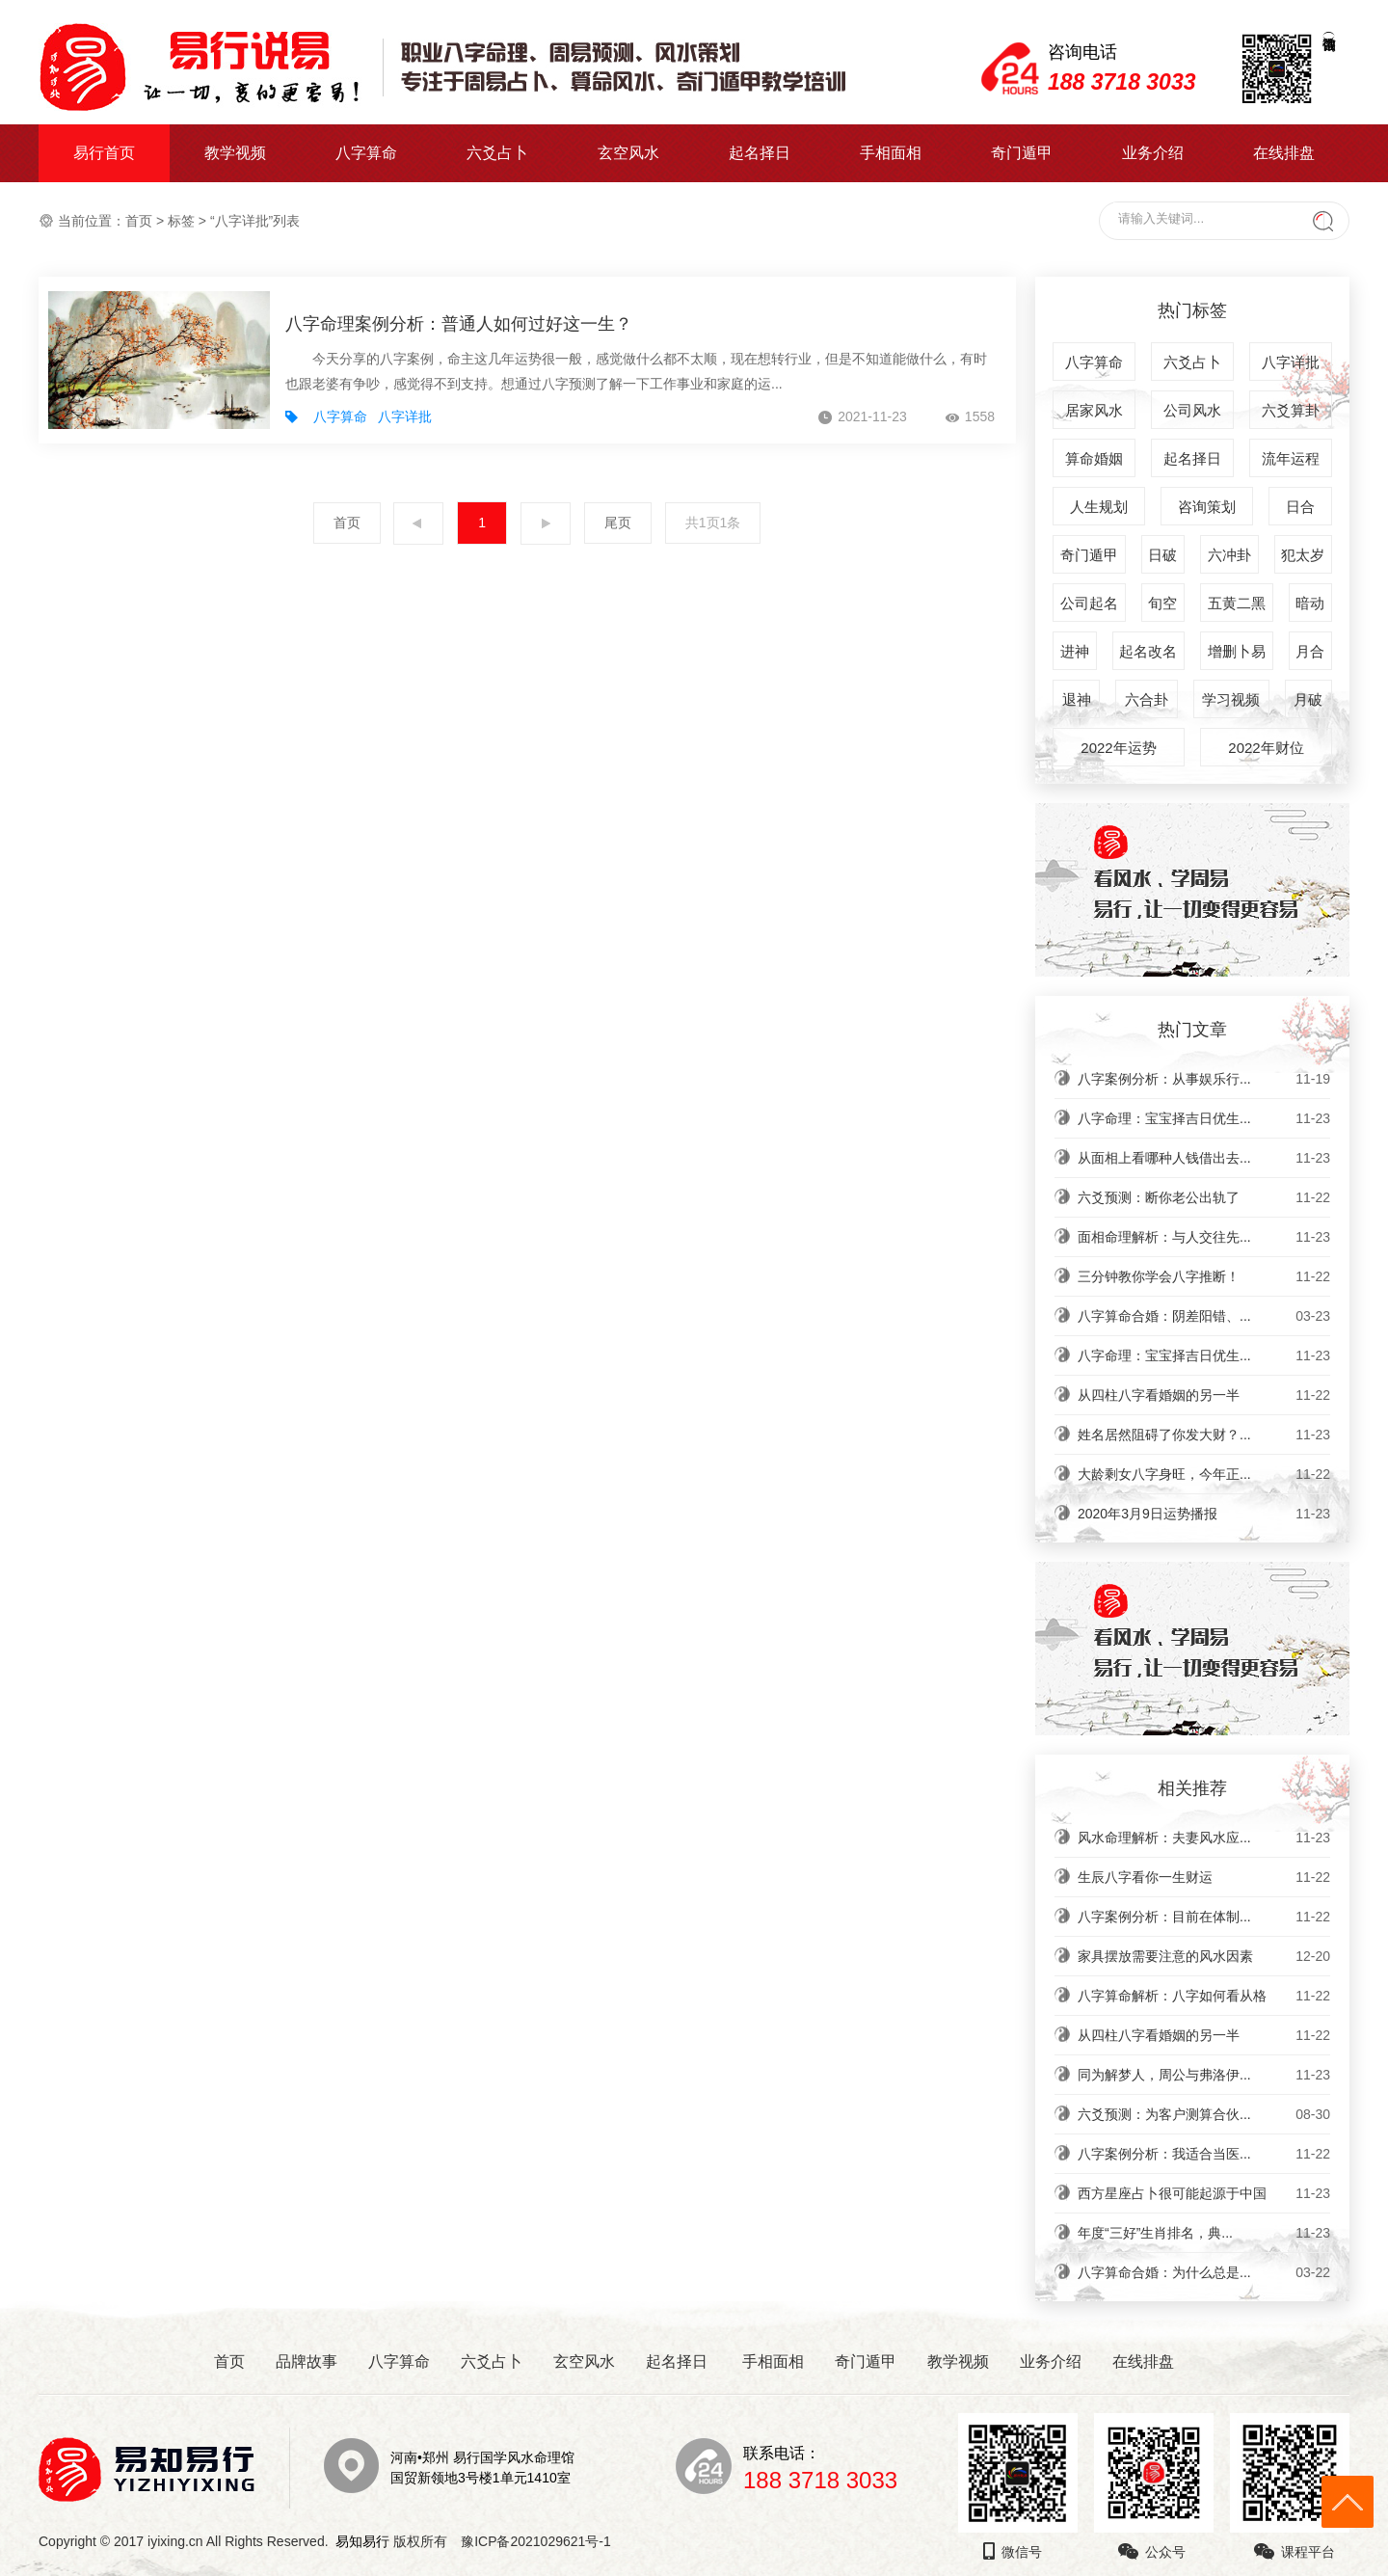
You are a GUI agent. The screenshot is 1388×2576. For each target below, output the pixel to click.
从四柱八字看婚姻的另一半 (1204, 1395)
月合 (1309, 651)
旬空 (1162, 603)
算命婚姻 (1094, 458)
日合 (1300, 506)
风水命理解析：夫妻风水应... (1204, 1837)
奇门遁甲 (1022, 153)
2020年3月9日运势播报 (1204, 1513)
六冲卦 (1229, 555)
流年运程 (1291, 458)
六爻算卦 (1291, 410)
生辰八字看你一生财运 (1204, 1877)
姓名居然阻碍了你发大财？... (1204, 1434)
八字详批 (405, 416)
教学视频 (235, 153)
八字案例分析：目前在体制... (1204, 1916)
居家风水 (1094, 410)
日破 (1162, 555)
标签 (181, 220)
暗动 (1309, 603)
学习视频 (1231, 699)
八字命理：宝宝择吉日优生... (1204, 1118)
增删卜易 (1237, 651)
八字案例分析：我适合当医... (1204, 2153)
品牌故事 (306, 2361)
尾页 (617, 522)
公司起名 (1089, 603)
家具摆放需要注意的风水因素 (1204, 1956)
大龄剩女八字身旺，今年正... (1204, 1474)
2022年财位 (1265, 747)
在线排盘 (1284, 153)
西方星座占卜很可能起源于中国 (1204, 2193)
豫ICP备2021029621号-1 (541, 2541)
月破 (1308, 699)
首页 (138, 220)
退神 (1076, 699)
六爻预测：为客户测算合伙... (1204, 2114)
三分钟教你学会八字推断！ (1204, 1276)
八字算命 (366, 153)
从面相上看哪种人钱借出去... (1204, 1158)
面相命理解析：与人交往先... (1204, 1237)
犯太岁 (1302, 555)
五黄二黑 (1237, 603)
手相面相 (890, 153)
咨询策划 (1207, 506)
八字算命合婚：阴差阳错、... (1204, 1316)
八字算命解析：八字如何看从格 (1204, 1995)
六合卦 (1146, 699)
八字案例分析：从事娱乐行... (1204, 1079)
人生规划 (1099, 506)
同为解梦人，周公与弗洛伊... (1204, 2074)
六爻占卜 (497, 153)
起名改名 (1148, 651)
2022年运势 (1118, 747)
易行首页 (104, 153)
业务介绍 (1153, 153)
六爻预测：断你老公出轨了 (1204, 1197)
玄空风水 (628, 153)
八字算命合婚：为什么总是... (1204, 2272)
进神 (1074, 651)
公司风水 (1192, 410)
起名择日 (759, 153)
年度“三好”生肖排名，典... (1204, 2233)
